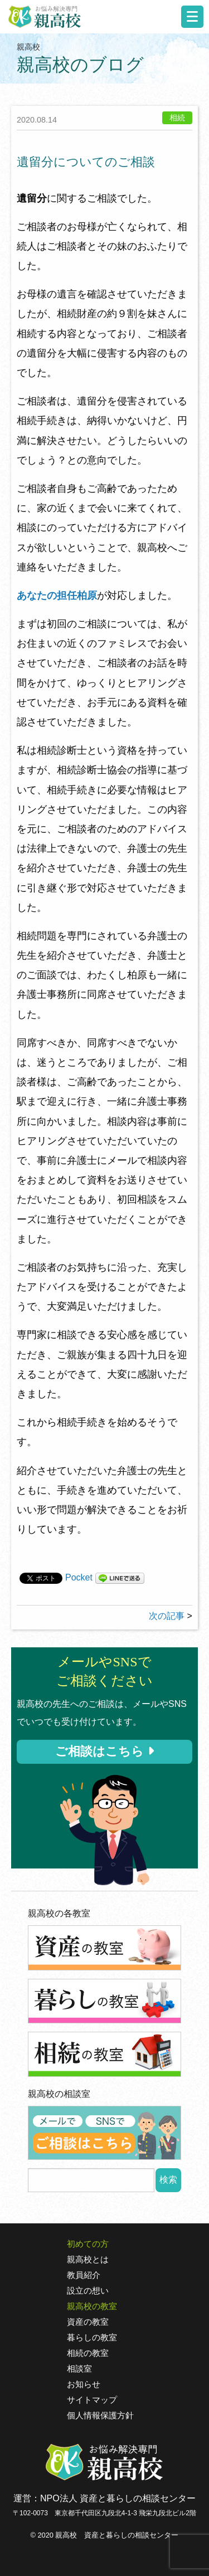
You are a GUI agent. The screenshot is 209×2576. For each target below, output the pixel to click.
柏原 (87, 595)
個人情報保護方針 (100, 2415)
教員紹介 (83, 2275)
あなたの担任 (47, 595)
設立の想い (88, 2290)
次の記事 (166, 1616)
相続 (177, 117)
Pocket (79, 1577)
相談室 (79, 2368)
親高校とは (88, 2259)
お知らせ (83, 2384)
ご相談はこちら (104, 1751)
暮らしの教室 (92, 2337)
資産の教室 (88, 2322)
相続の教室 (88, 2353)
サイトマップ (92, 2400)
